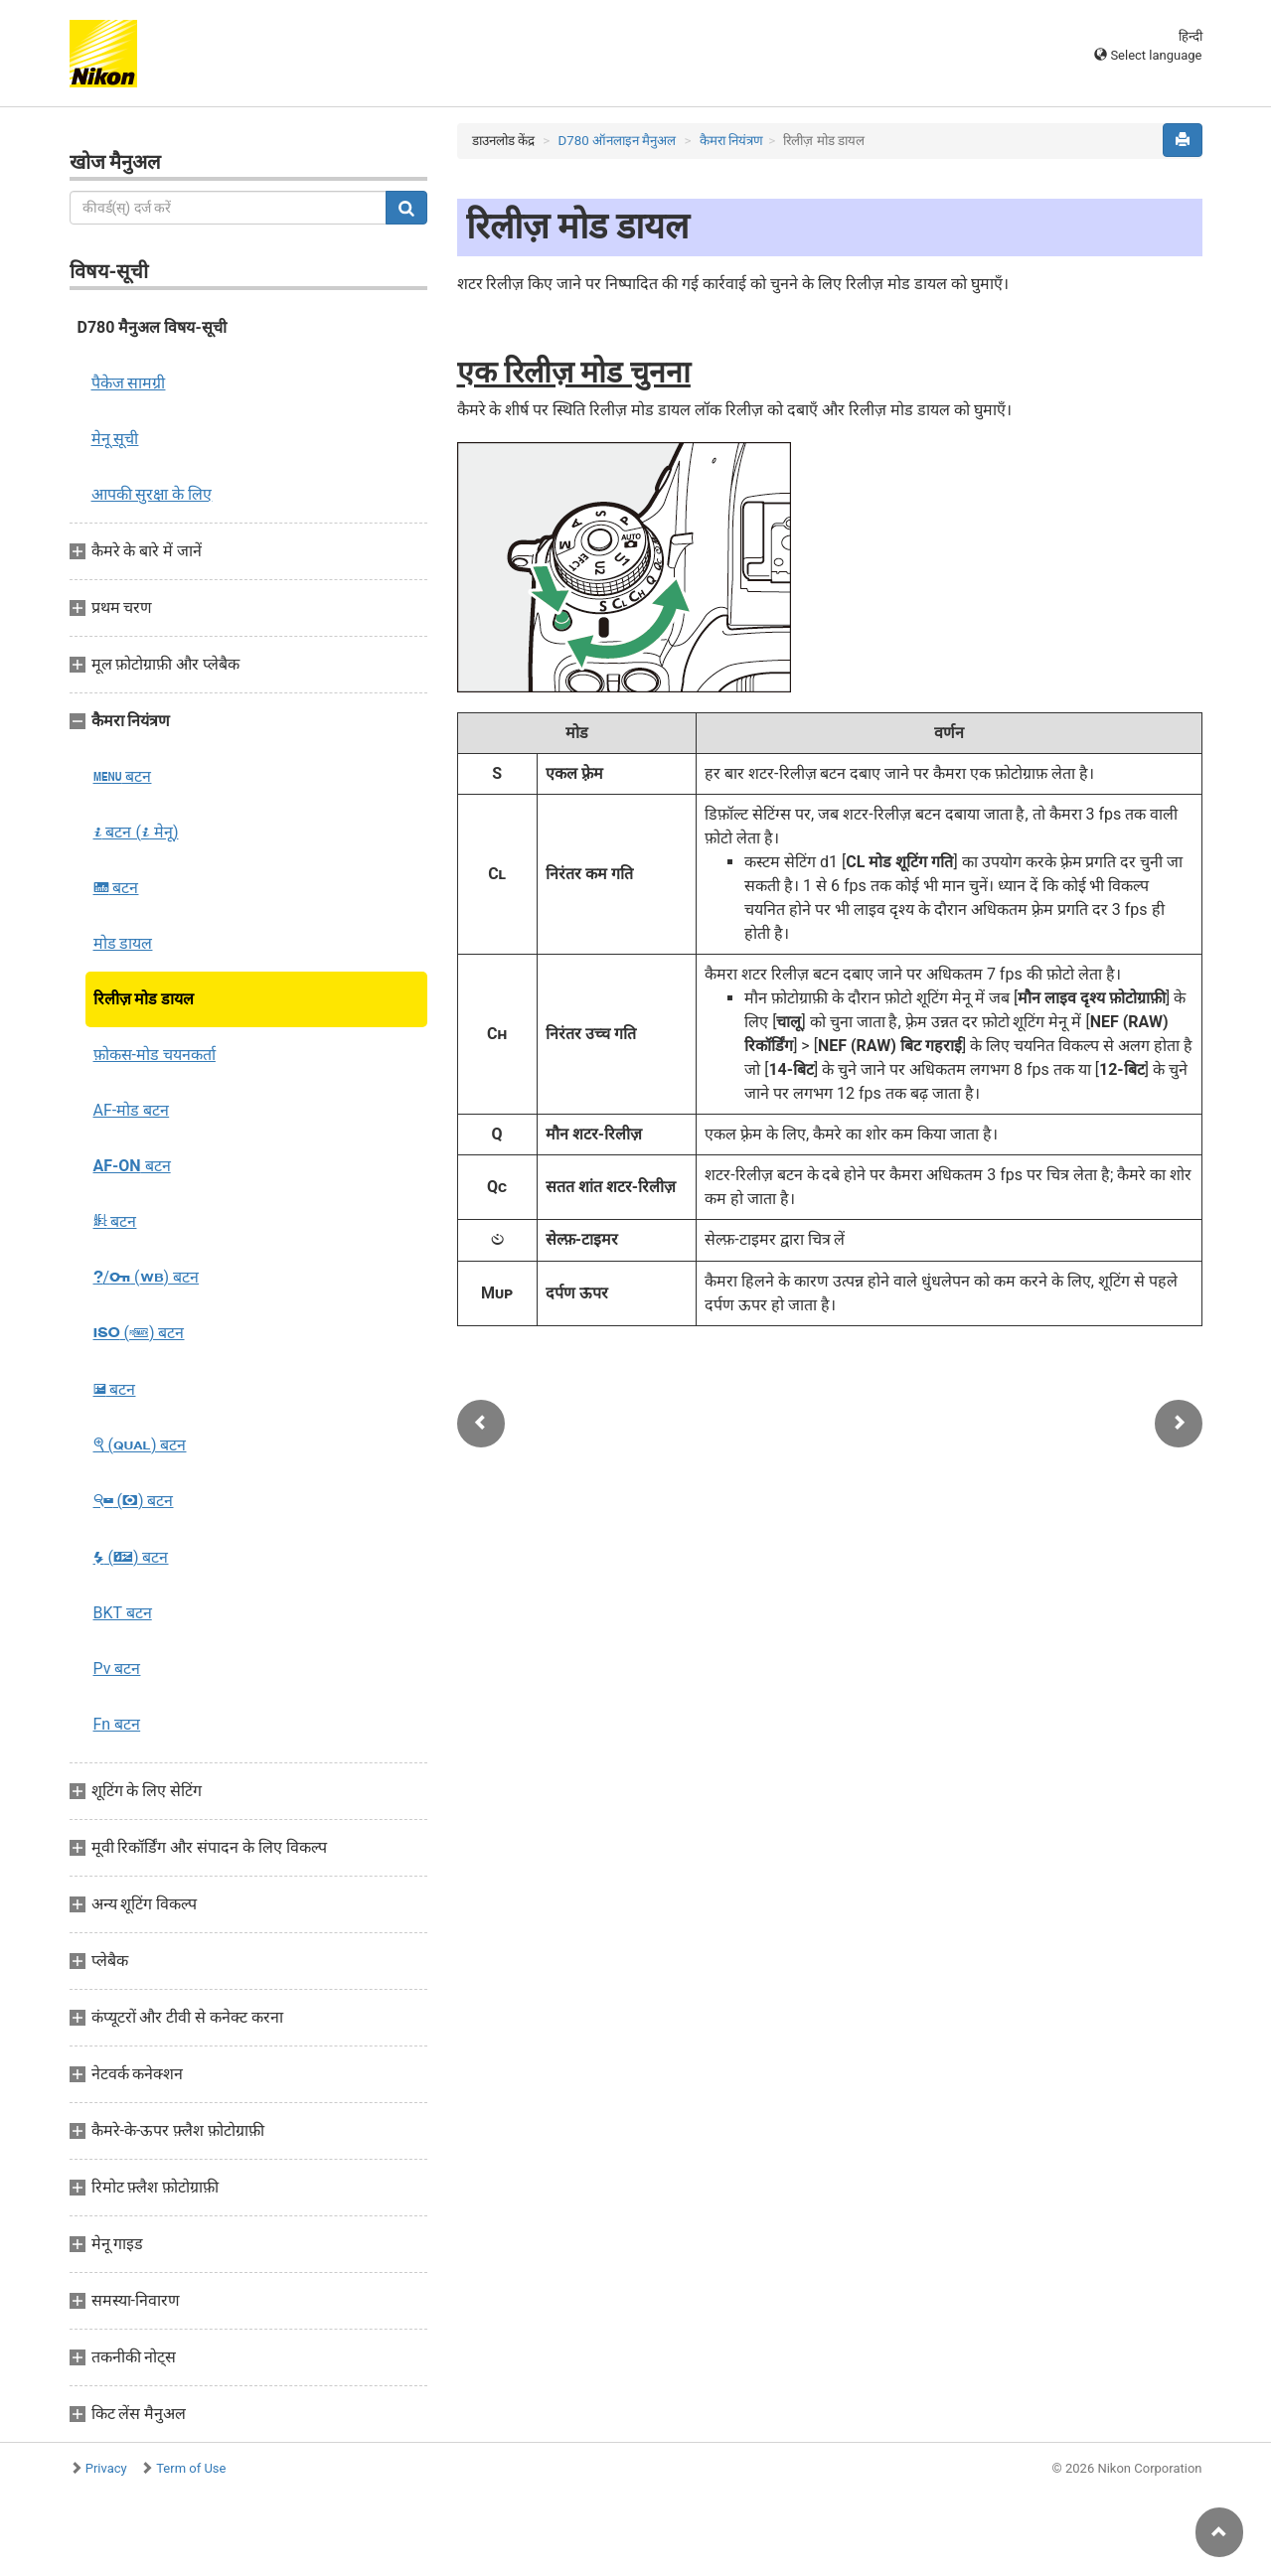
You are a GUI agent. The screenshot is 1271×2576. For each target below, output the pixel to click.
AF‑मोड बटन (131, 1110)
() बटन (139, 1332)
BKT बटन (122, 1612)
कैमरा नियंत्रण (731, 140)
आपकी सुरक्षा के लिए (152, 494)
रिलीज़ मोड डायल (144, 998)
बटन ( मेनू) (136, 832)
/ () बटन (146, 1277)
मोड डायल (123, 943)
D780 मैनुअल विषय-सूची (152, 327)
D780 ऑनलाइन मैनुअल (616, 140)
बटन (122, 776)
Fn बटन (117, 1724)
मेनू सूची (115, 438)
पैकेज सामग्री (128, 383)
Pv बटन (117, 1668)
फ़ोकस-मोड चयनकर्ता (154, 1054)
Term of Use (191, 2468)
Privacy (106, 2468)
